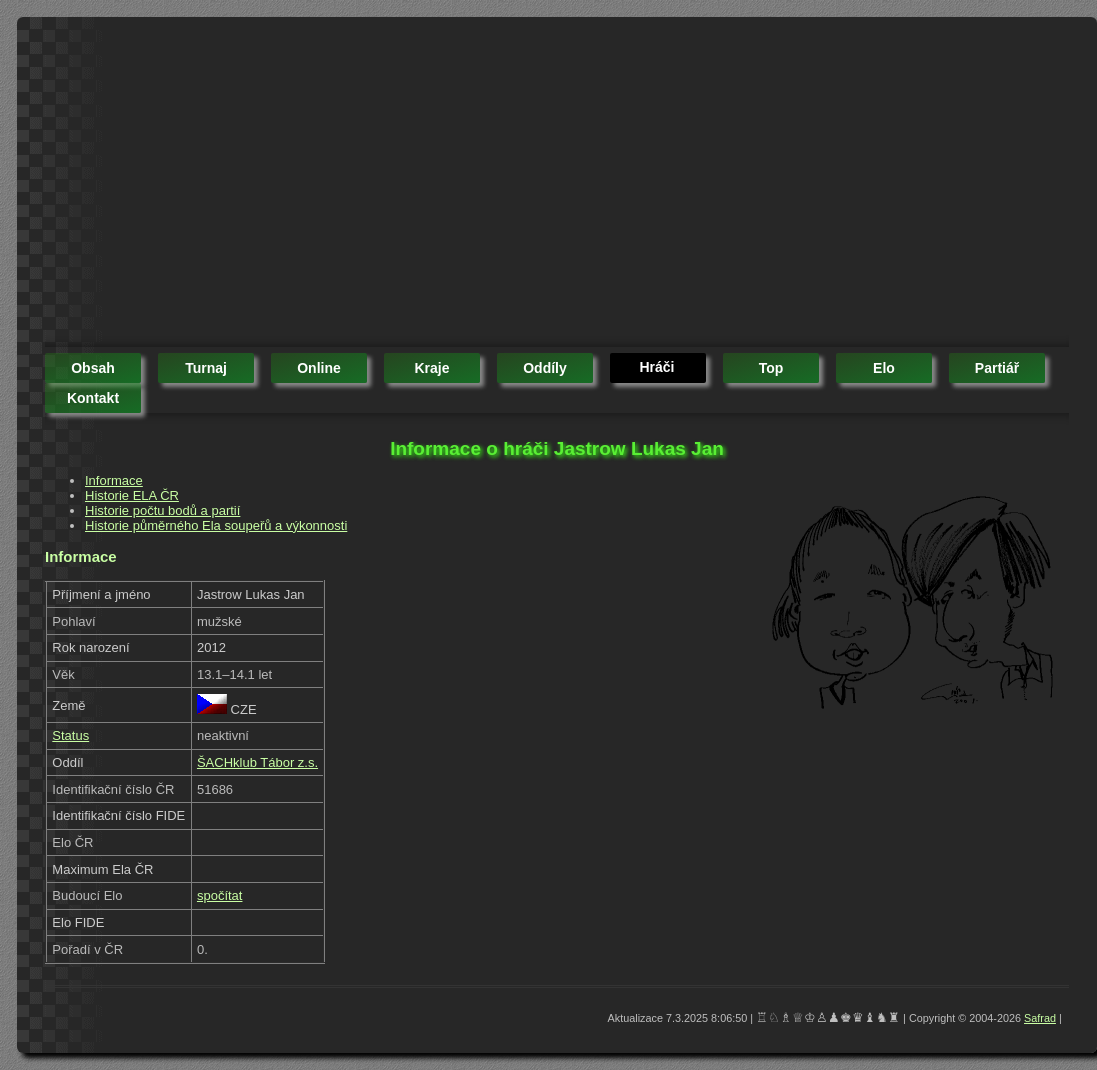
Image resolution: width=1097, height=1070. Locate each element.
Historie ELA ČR (132, 495)
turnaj (206, 368)
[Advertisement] (385, 185)
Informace (114, 480)
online (319, 368)
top (771, 368)
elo (884, 368)
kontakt (93, 398)
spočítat (220, 895)
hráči (656, 367)
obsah (93, 368)
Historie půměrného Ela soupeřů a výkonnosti (216, 525)
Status (70, 735)
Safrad (1040, 1018)
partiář (997, 368)
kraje (431, 368)
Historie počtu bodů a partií (162, 510)
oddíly (545, 368)
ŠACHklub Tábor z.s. (257, 762)
